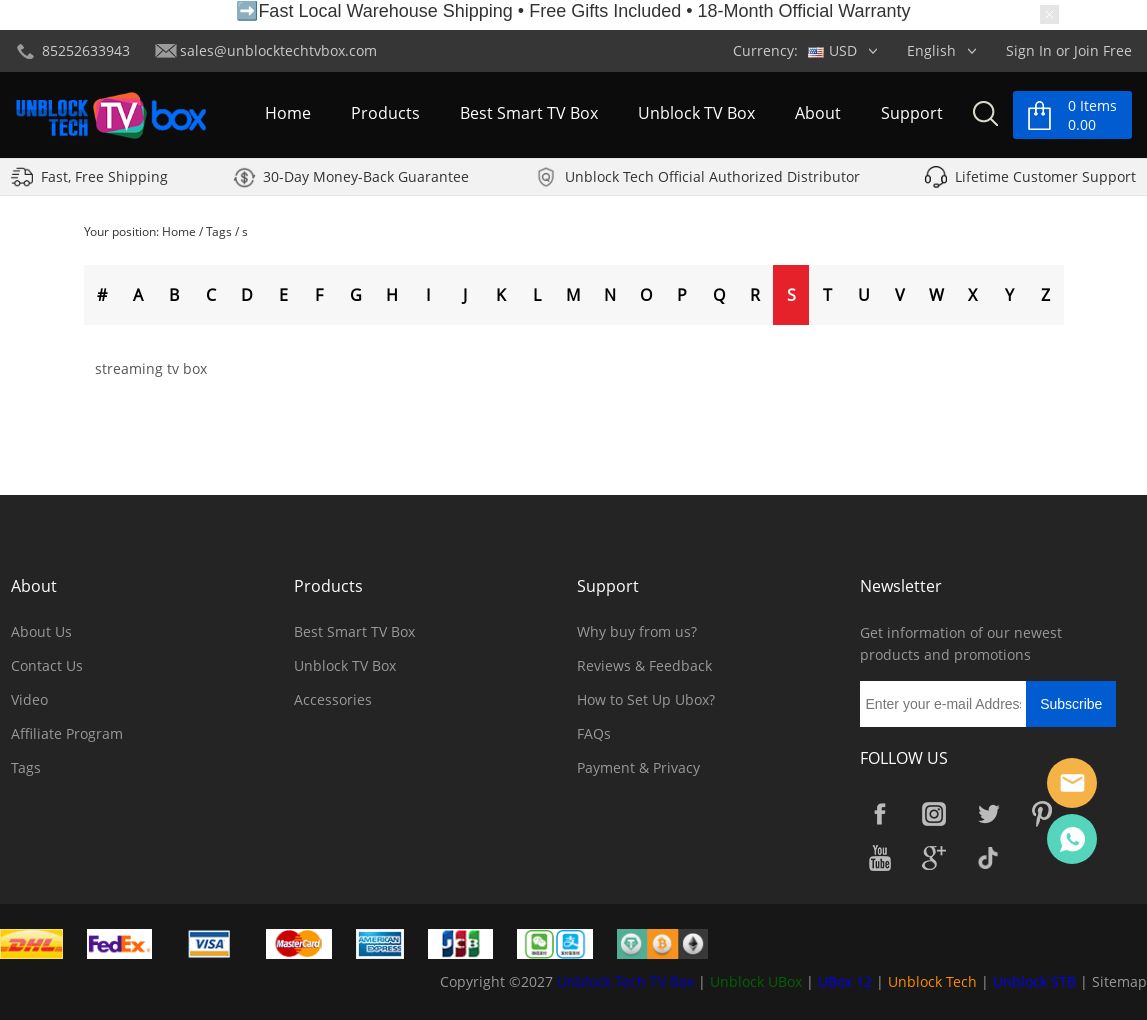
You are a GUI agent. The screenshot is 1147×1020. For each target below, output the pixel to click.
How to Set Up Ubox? (646, 699)
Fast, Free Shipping (104, 178)
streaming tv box (151, 368)
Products (385, 114)
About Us (41, 631)
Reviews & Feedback (644, 665)
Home (288, 114)
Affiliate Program (67, 733)
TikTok (988, 858)
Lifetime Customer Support (1045, 178)
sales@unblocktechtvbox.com (278, 50)
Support (912, 114)
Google (934, 858)
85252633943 (86, 50)
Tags (219, 231)
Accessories (333, 699)
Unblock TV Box (696, 114)
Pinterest (1042, 814)
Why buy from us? (637, 631)
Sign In (1029, 50)
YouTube (880, 858)
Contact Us (47, 665)
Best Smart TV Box (529, 114)
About (818, 114)
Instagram (934, 814)
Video (29, 699)
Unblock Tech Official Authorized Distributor (712, 178)
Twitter (988, 814)
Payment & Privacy (638, 767)
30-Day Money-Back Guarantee (366, 178)
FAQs (594, 733)
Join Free (1103, 50)
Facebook (880, 814)
